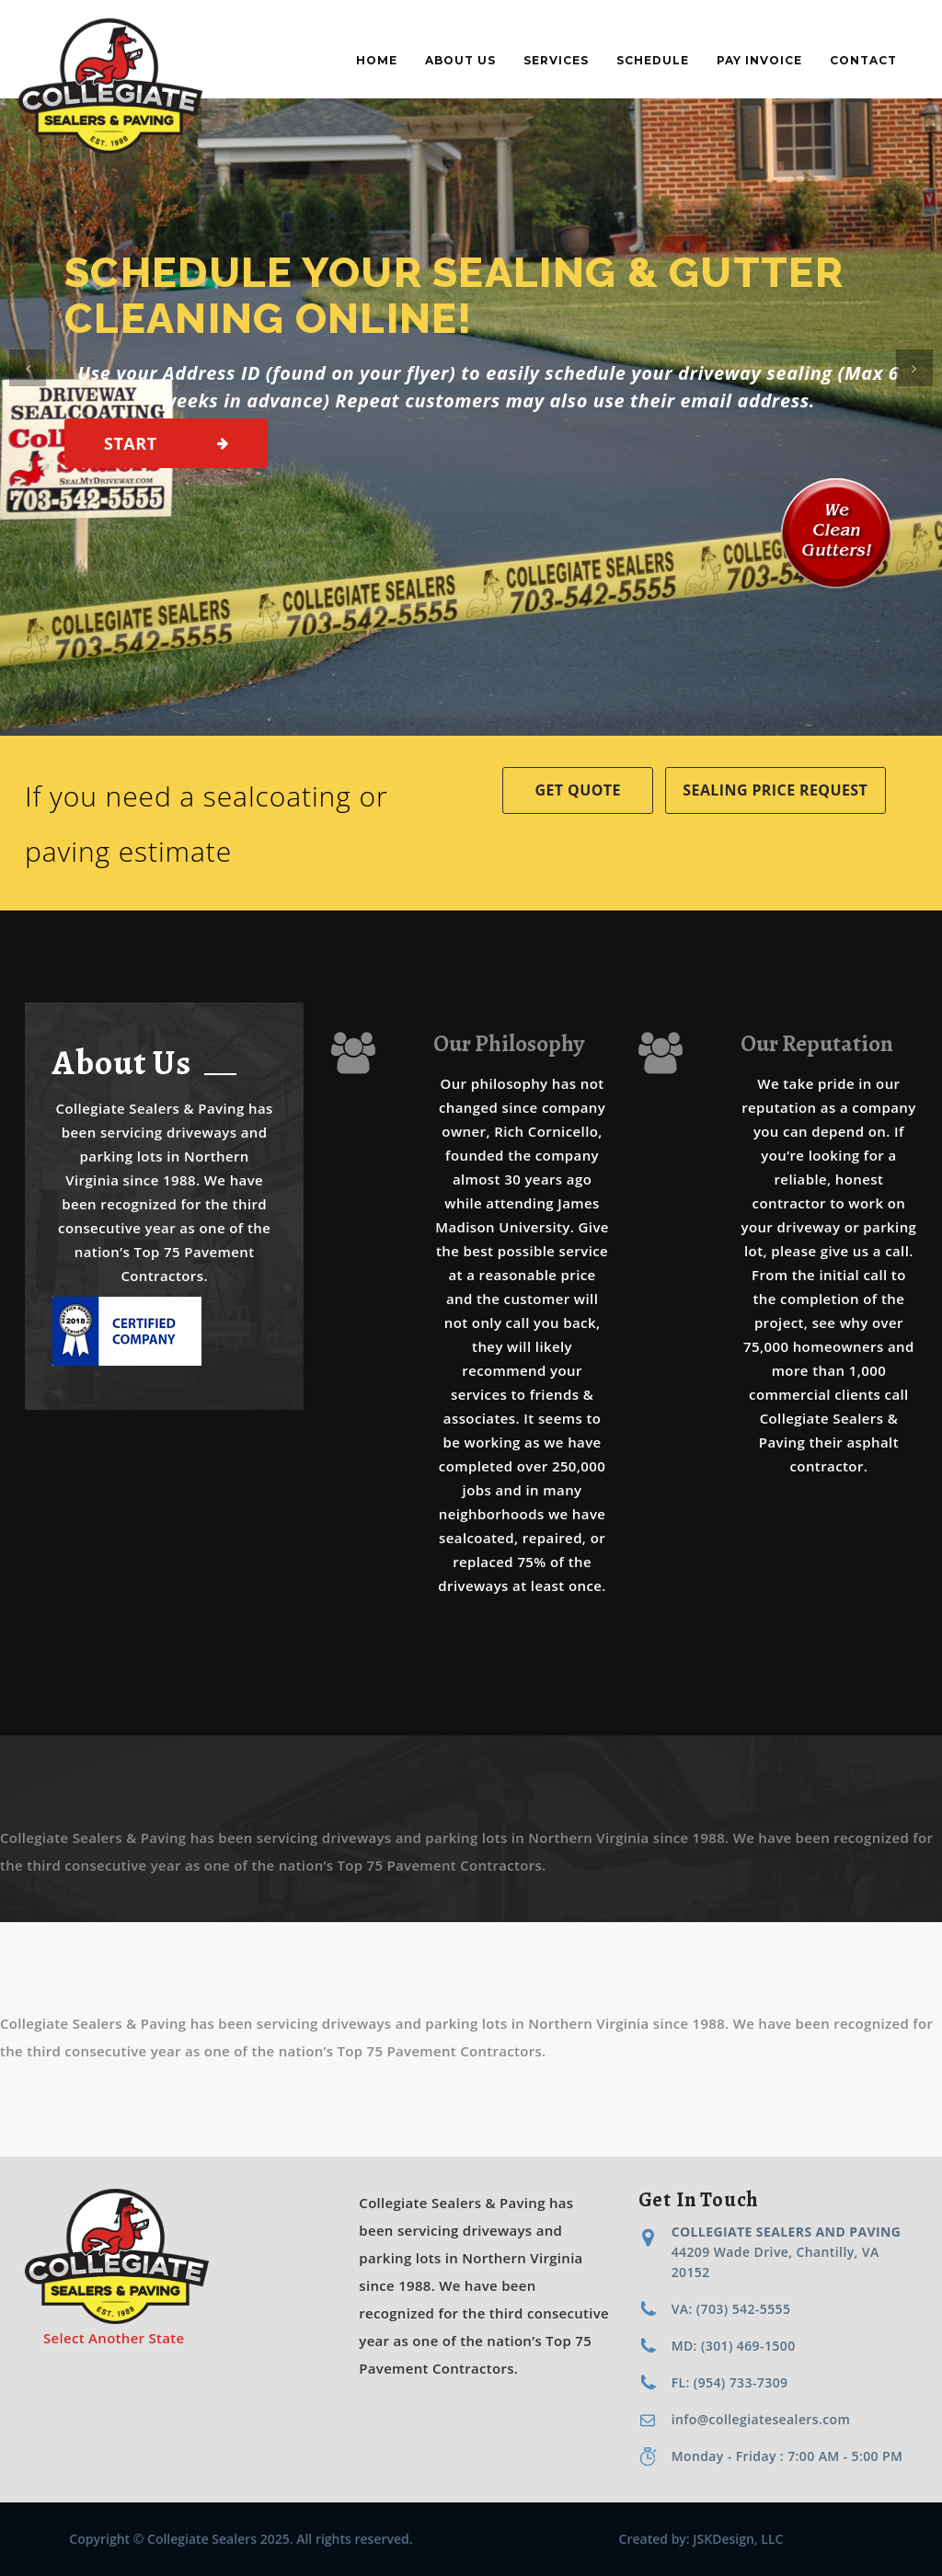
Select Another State (114, 2338)
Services (556, 60)
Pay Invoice (759, 60)
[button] (27, 367)
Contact (863, 60)
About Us (460, 60)
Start (130, 443)
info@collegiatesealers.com (761, 2419)
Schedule (652, 60)
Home (376, 60)
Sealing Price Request (775, 790)
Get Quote (578, 790)
